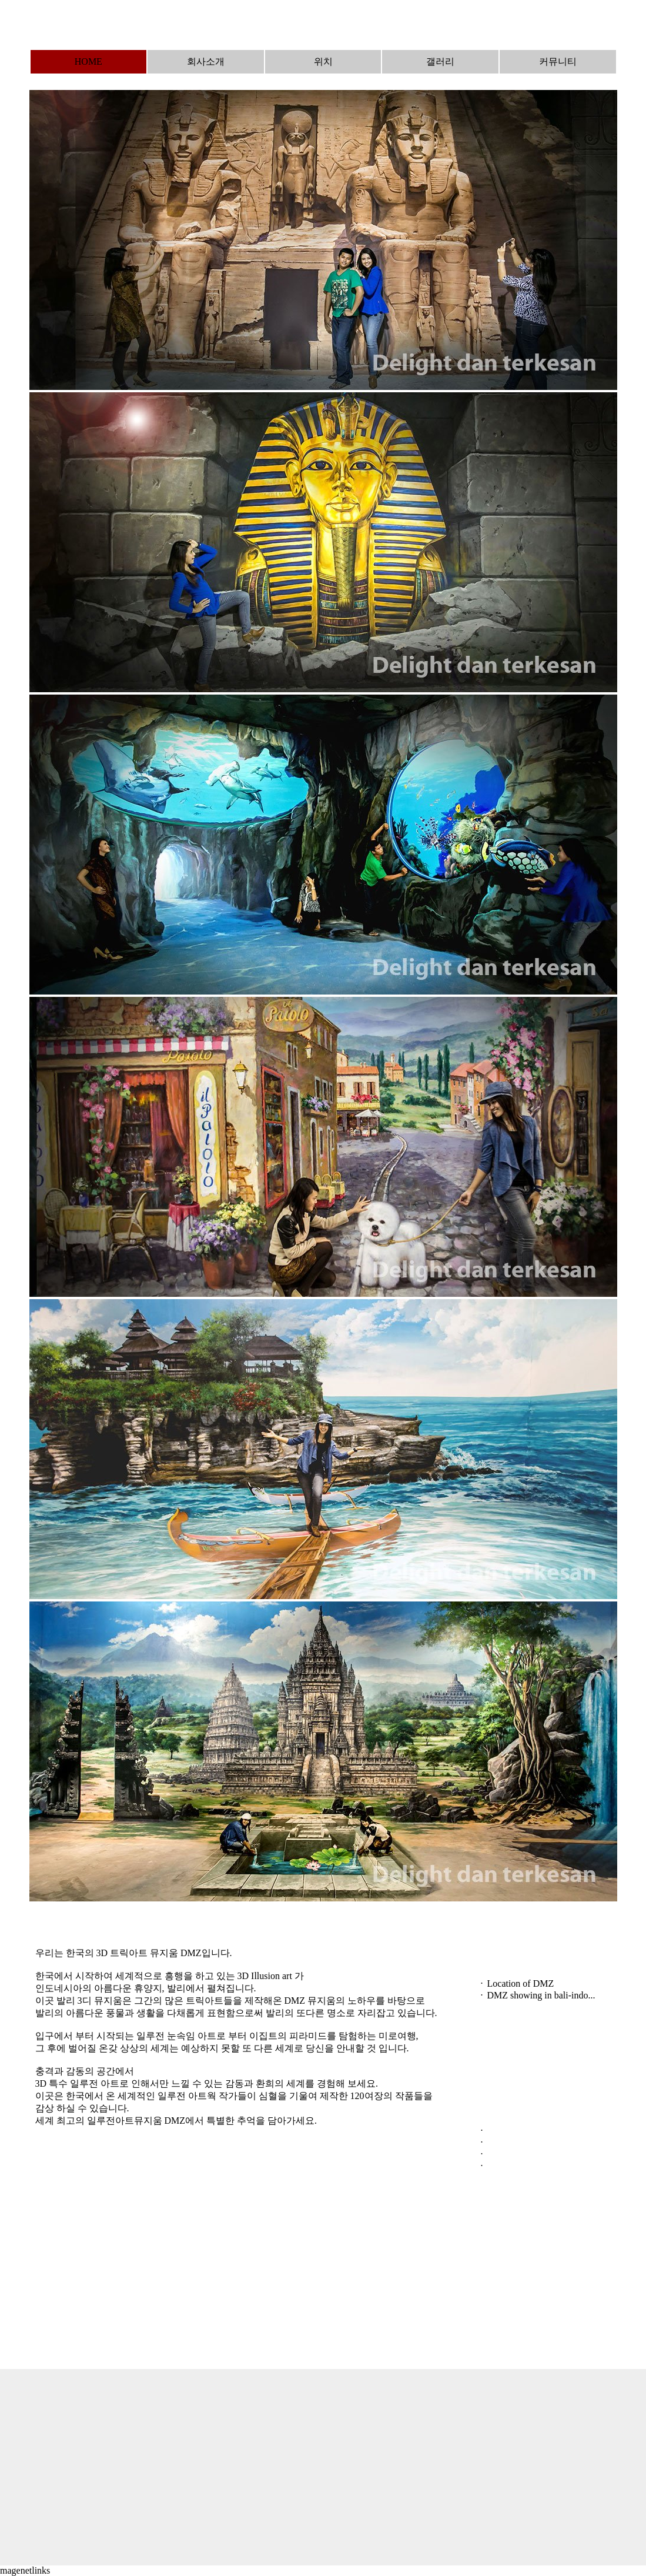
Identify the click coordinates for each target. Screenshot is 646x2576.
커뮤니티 (558, 61)
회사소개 (206, 61)
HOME (88, 61)
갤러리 (440, 61)
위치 (323, 61)
